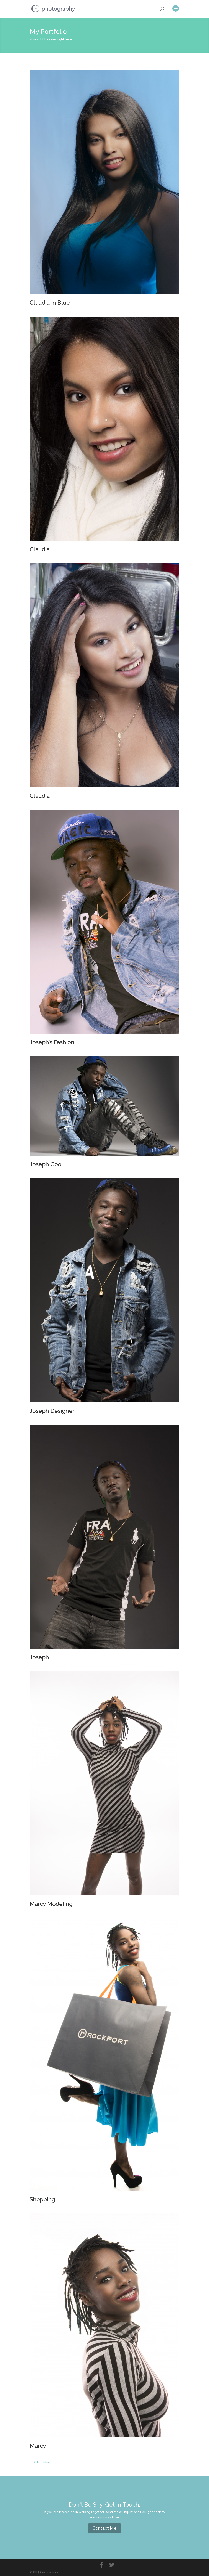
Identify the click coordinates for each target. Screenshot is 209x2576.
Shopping (42, 2199)
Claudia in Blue (50, 302)
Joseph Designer (52, 1411)
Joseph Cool (46, 1164)
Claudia (40, 549)
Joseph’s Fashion (52, 1042)
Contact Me (104, 2528)
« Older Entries (41, 2462)
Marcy (38, 2446)
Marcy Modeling (51, 1904)
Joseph (39, 1657)
